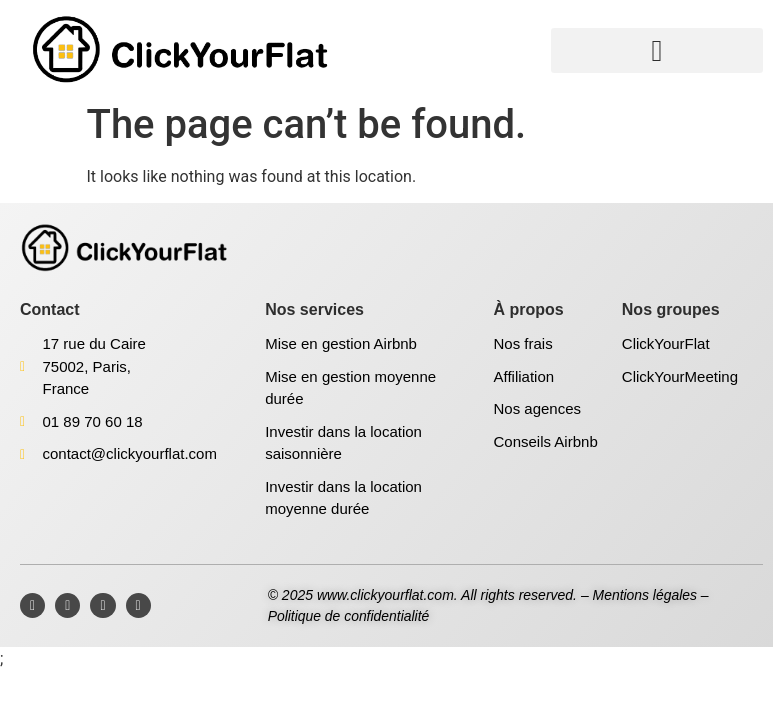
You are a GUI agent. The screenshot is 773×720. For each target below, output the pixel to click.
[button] (657, 50)
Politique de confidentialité (349, 616)
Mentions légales (645, 595)
